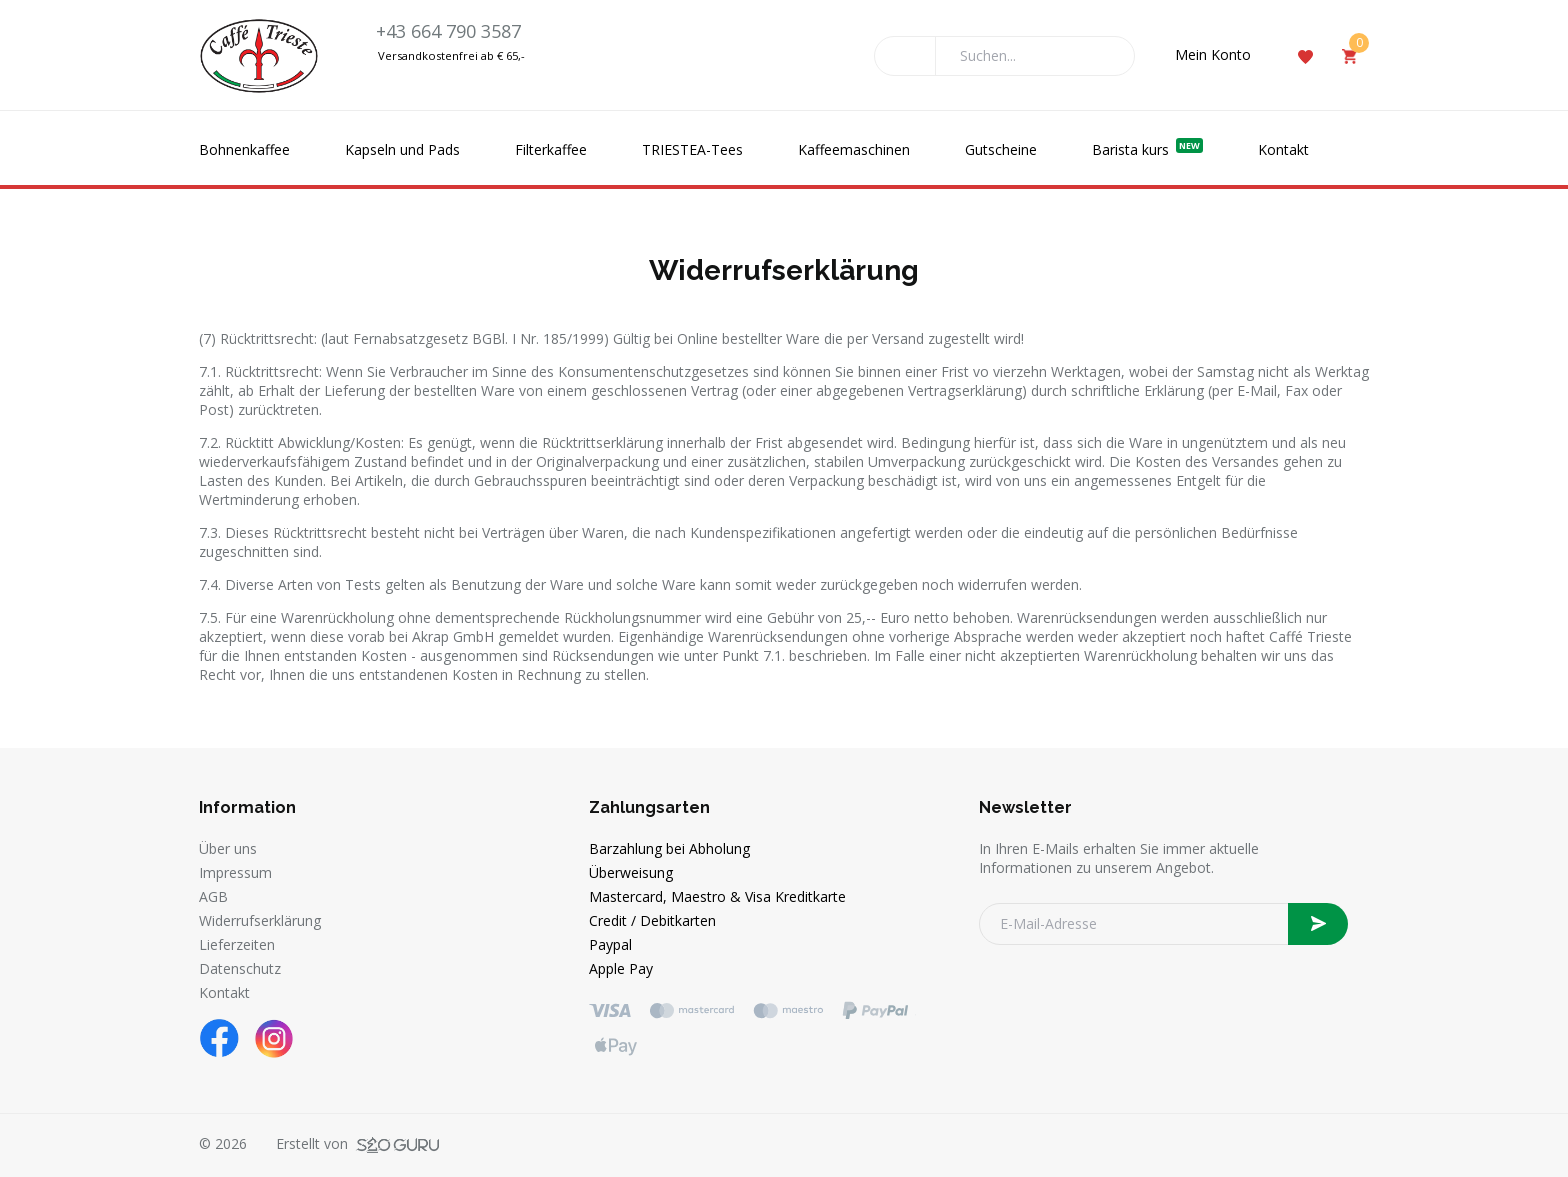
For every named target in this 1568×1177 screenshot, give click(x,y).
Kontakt (1283, 149)
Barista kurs (1147, 148)
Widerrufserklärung (260, 920)
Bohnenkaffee (244, 149)
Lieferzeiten (237, 944)
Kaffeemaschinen (854, 149)
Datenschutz (240, 968)
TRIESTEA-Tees (692, 149)
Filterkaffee (551, 149)
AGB (213, 896)
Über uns (228, 848)
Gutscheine (1001, 149)
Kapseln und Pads (402, 149)
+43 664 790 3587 (448, 31)
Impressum (235, 872)
